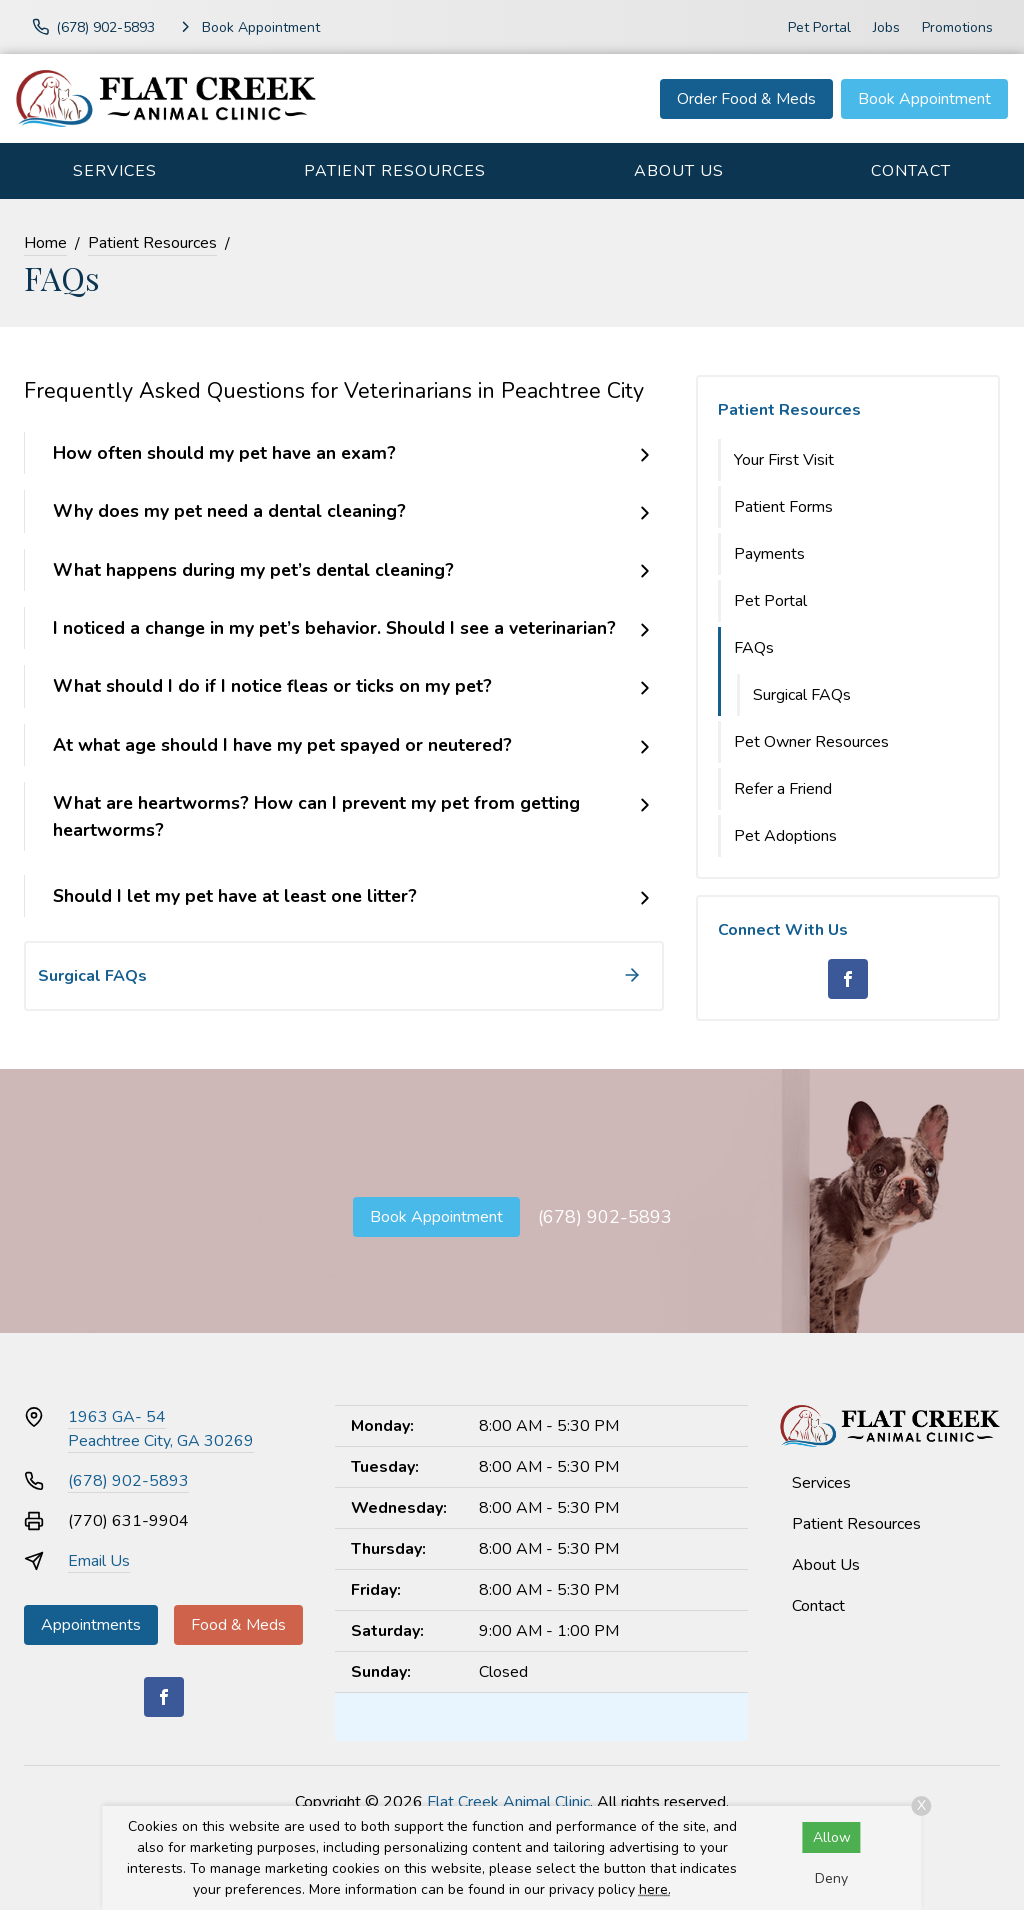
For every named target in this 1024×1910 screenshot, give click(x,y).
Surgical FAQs (802, 695)
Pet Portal (819, 27)
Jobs (886, 27)
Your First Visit (784, 460)
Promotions (957, 27)
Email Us (99, 1561)
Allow (832, 1837)
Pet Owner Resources (811, 742)
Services (115, 171)
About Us (679, 171)
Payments (769, 554)
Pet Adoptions (785, 836)
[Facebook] (848, 979)
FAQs (754, 648)
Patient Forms (783, 507)
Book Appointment (924, 99)
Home (45, 243)
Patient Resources (395, 171)
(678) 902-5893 (605, 1217)
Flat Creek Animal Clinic (508, 1802)
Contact (911, 171)
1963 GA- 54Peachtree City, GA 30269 (161, 1429)
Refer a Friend (783, 789)
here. (655, 1889)
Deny (831, 1878)
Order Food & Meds (746, 99)
